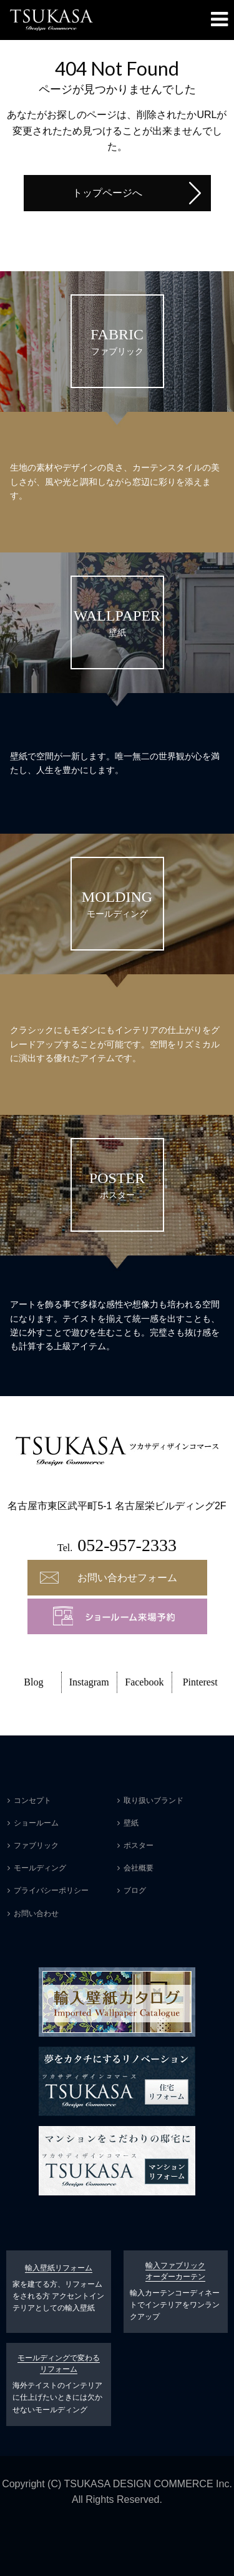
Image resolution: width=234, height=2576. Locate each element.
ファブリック (36, 1845)
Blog (33, 1682)
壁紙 (131, 1823)
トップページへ (107, 192)
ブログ (135, 1890)
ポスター (139, 1845)
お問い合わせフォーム (127, 1577)
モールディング (40, 1868)
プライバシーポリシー (51, 1890)
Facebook (144, 1682)
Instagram (89, 1682)
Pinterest (200, 1682)
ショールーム (36, 1823)
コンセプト (32, 1800)
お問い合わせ (36, 1913)
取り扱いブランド (153, 1800)
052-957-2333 (127, 1545)
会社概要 (139, 1868)
